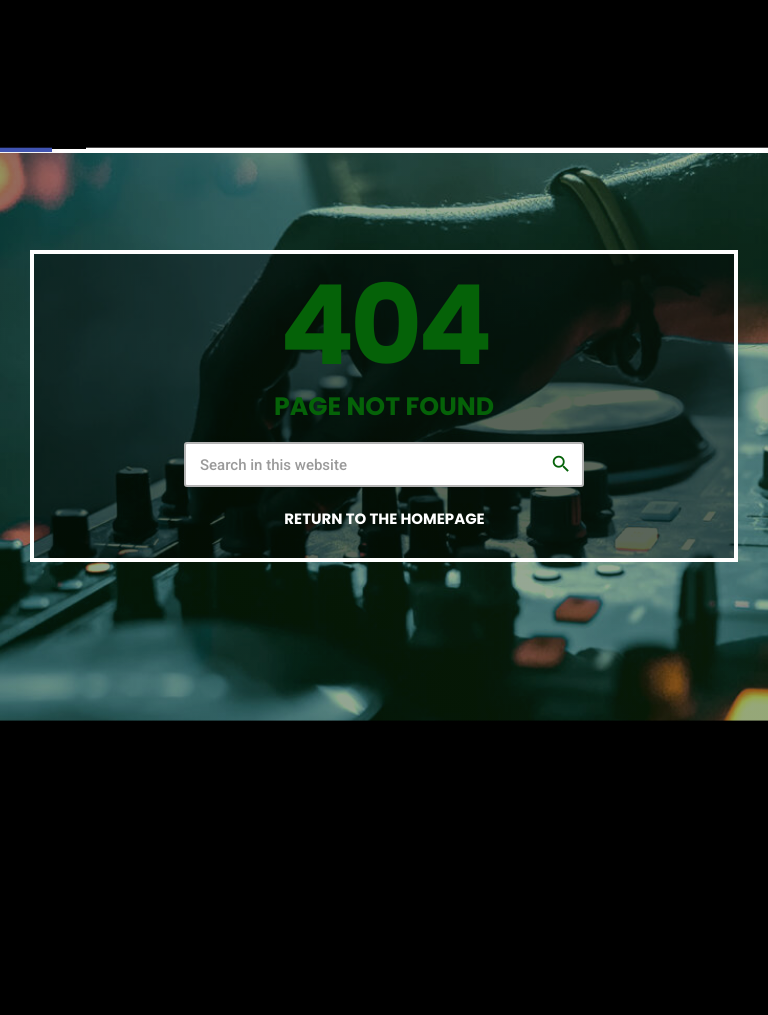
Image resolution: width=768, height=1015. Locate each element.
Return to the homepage (384, 519)
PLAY (579, 113)
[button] (26, 126)
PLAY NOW (686, 113)
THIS (512, 953)
